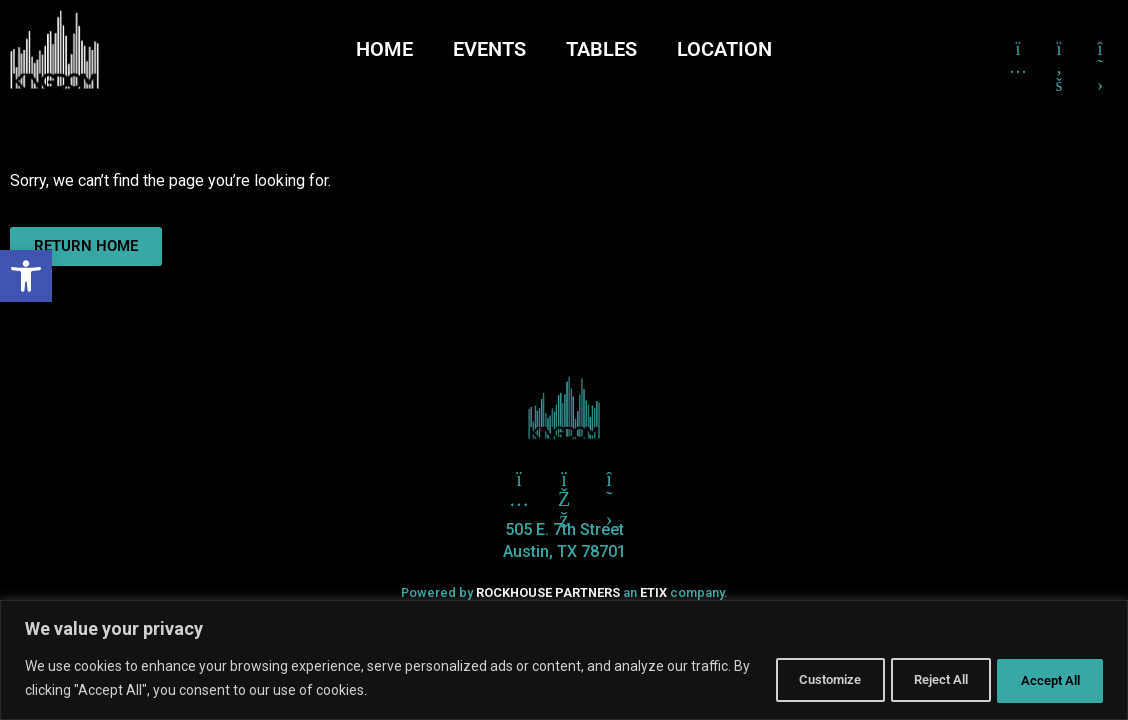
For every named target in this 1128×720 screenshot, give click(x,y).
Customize (783, 679)
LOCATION (724, 49)
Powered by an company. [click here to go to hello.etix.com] (564, 592)
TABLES (601, 49)
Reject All (913, 679)
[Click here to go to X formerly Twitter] (1100, 49)
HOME (384, 49)
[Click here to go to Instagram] (1018, 49)
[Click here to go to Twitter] (519, 479)
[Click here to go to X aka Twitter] (609, 479)
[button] (26, 276)
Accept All (1042, 679)
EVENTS (489, 49)
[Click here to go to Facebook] (1059, 49)
